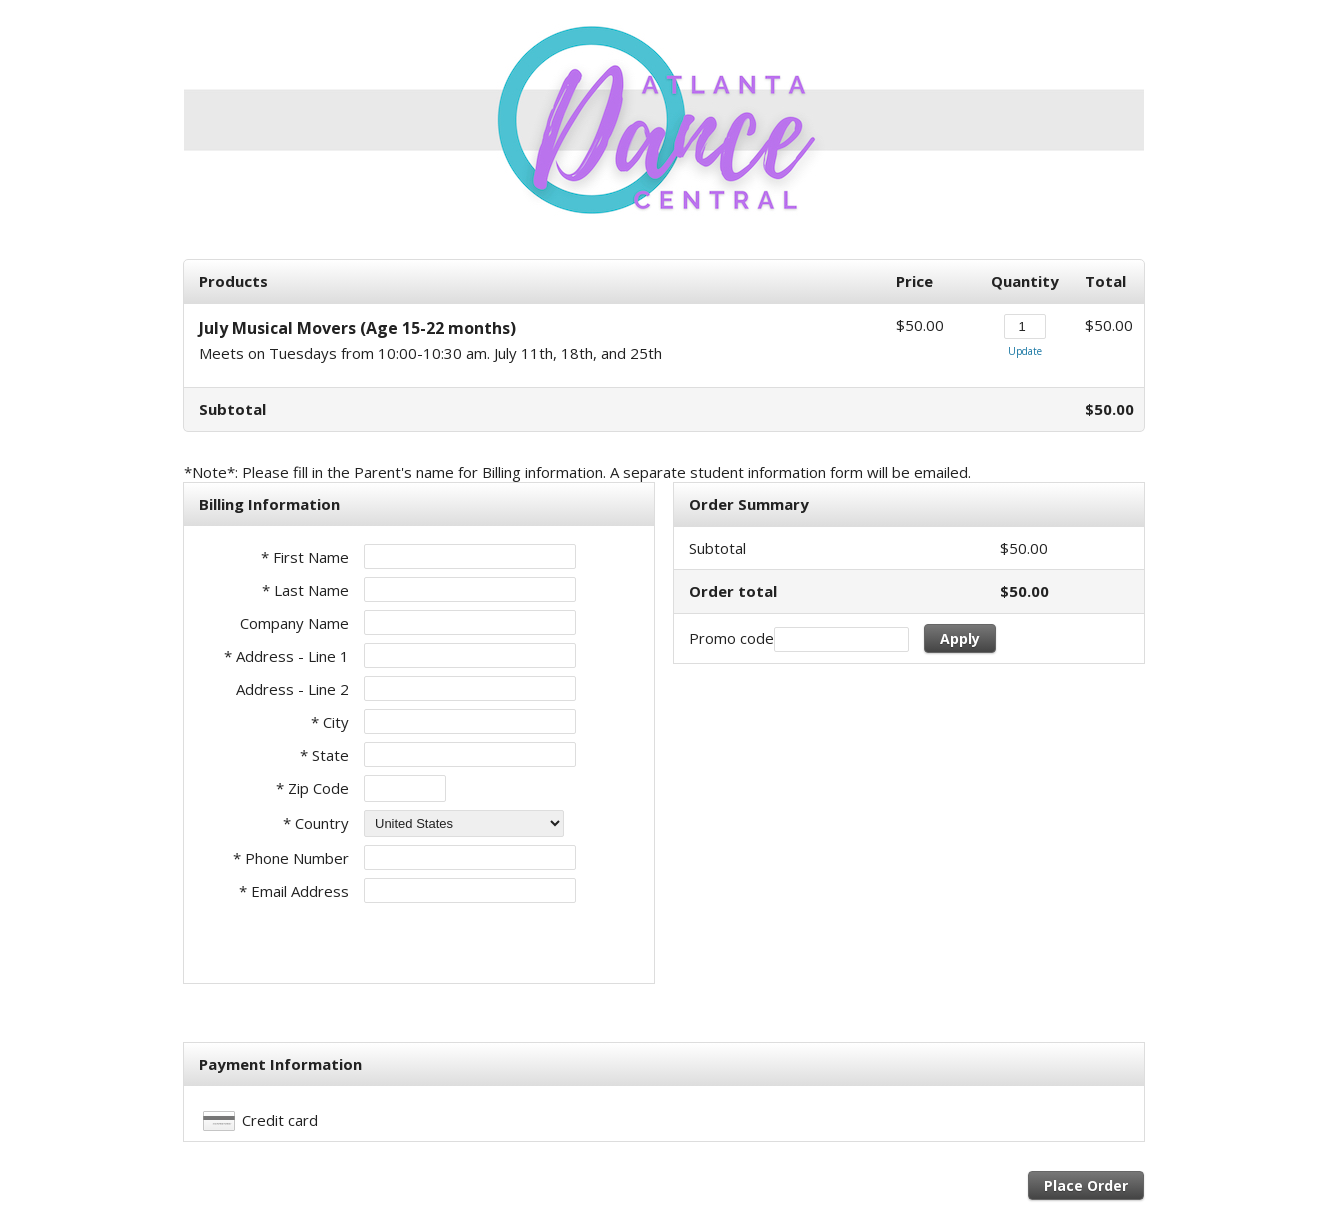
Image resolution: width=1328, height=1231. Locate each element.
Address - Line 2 (292, 689)
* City (330, 722)
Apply (960, 638)
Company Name (294, 623)
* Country (316, 823)
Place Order (1086, 1185)
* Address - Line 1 (286, 656)
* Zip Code (312, 788)
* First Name (305, 557)
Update (1025, 351)
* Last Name (305, 590)
